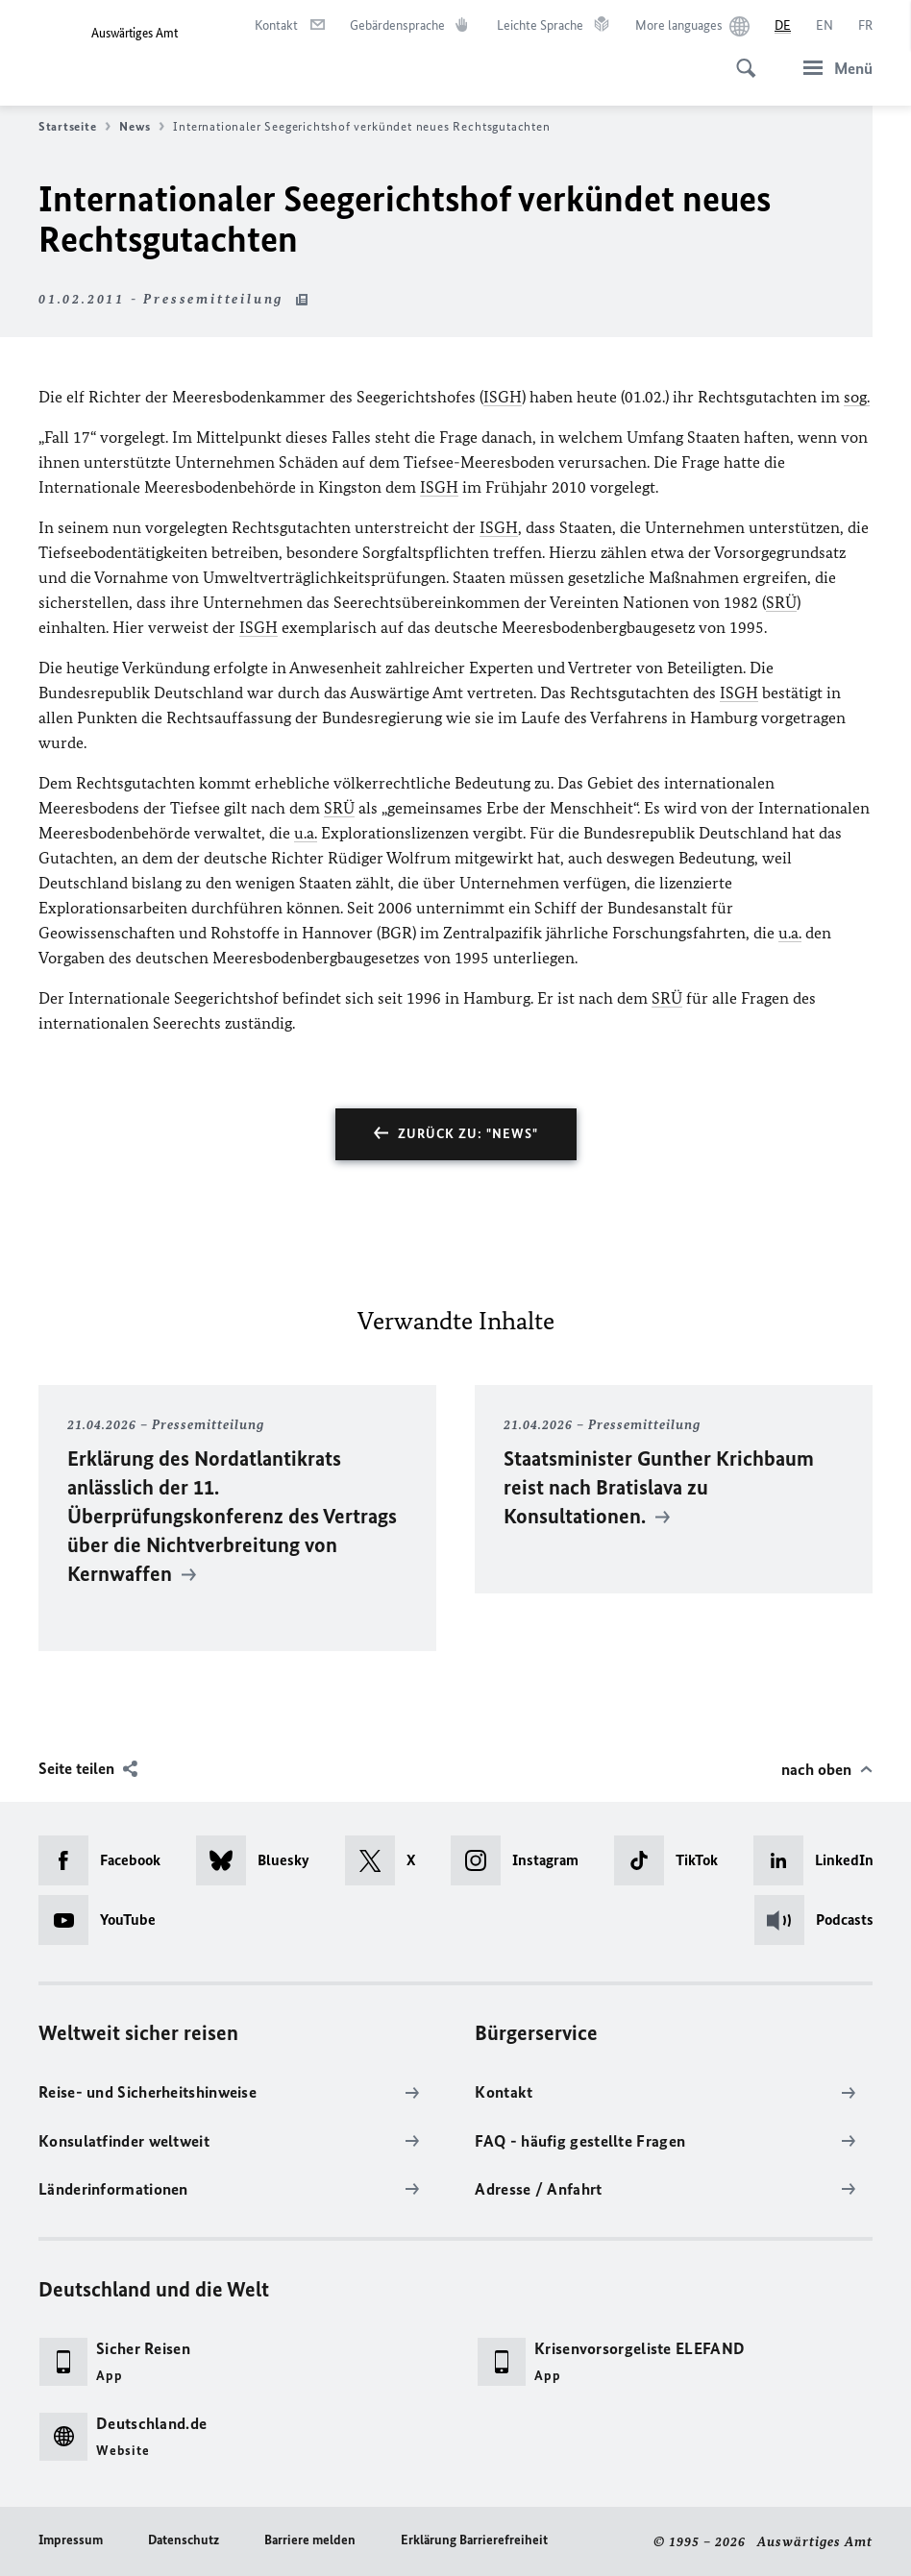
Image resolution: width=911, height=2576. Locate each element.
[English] (824, 26)
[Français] (865, 26)
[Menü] (832, 67)
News (141, 126)
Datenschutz (183, 2540)
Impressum (70, 2540)
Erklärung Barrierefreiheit (474, 2540)
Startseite (74, 126)
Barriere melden (310, 2540)
